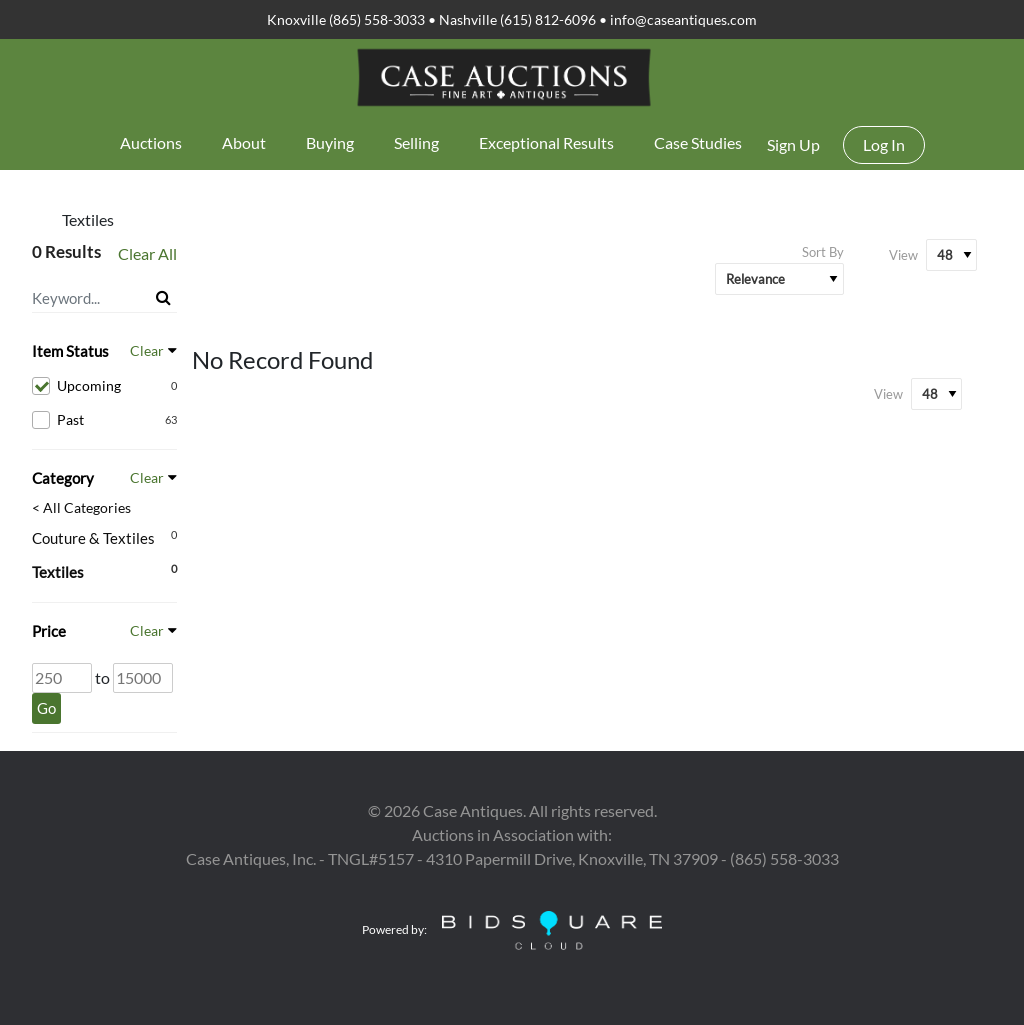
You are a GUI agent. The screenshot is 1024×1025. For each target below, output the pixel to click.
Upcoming (104, 386)
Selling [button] (416, 142)
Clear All (147, 253)
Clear (147, 350)
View (903, 255)
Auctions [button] (151, 142)
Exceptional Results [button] (546, 142)
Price (49, 631)
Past (104, 420)
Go (46, 708)
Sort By (823, 252)
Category (63, 478)
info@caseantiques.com (683, 19)
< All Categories (81, 508)
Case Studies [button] (698, 142)
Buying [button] (330, 142)
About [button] (244, 142)
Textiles (58, 572)
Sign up (793, 144)
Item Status (70, 351)
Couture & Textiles (93, 538)
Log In (884, 144)
